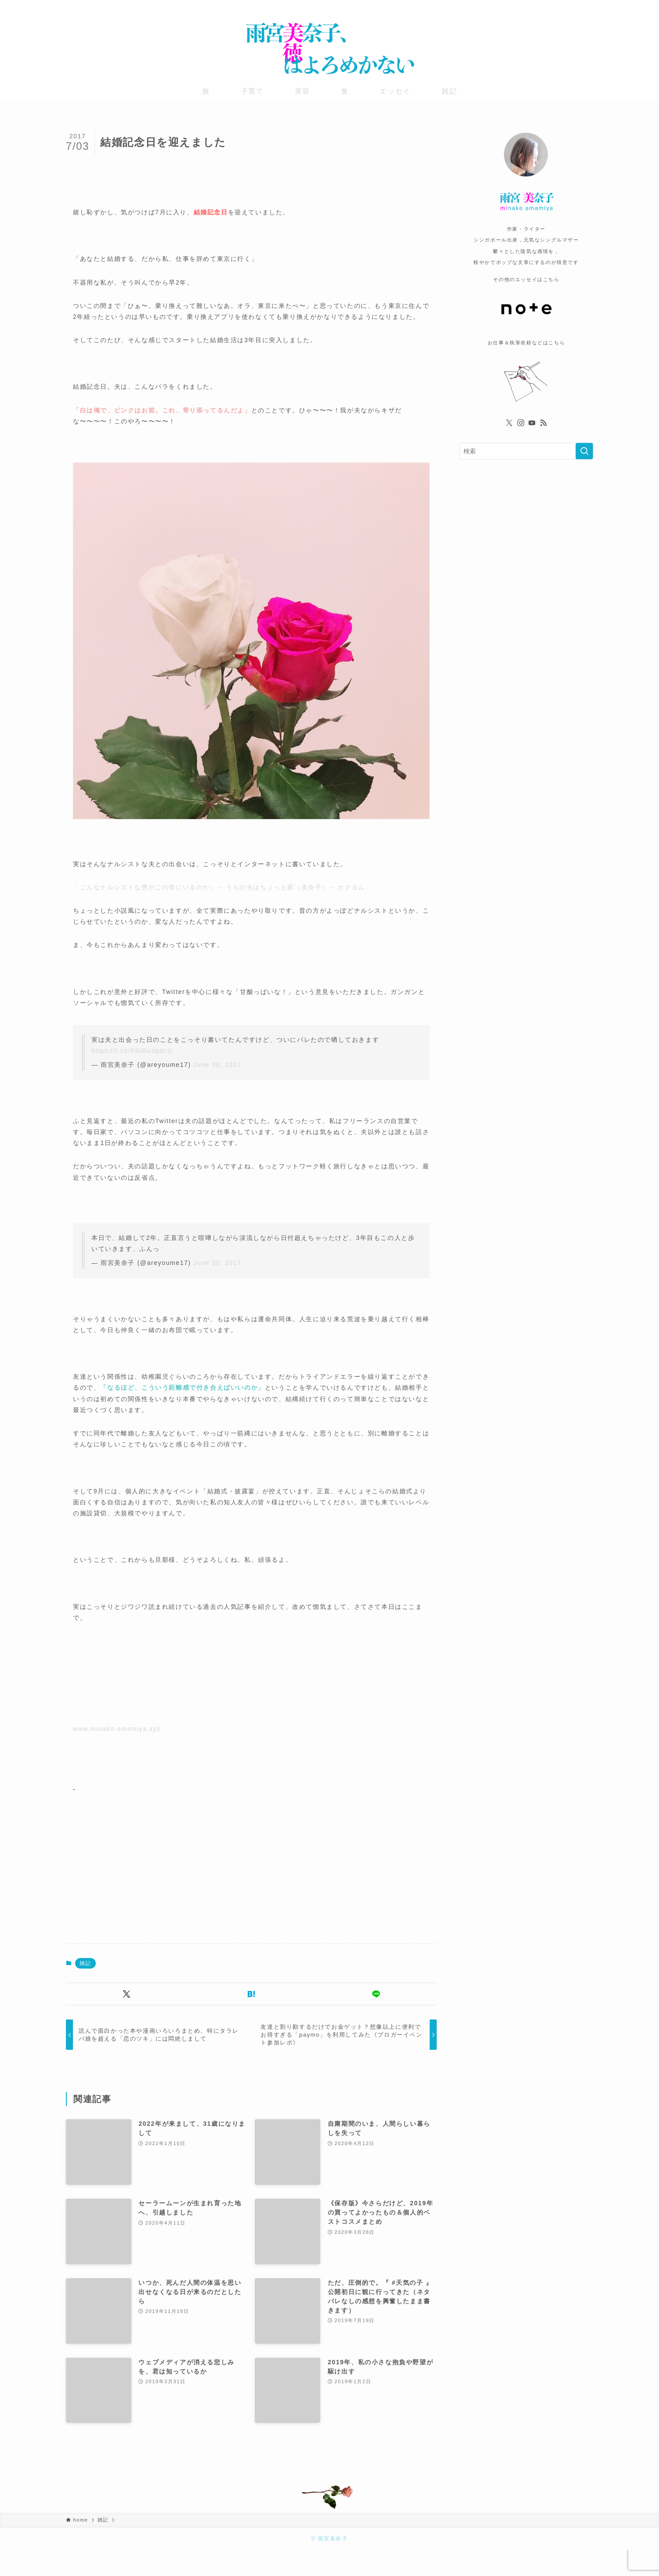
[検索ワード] (526, 451)
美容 (302, 91)
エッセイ (395, 91)
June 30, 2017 (217, 1064)
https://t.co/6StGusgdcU (132, 1050)
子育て (252, 91)
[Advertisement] (147, 1853)
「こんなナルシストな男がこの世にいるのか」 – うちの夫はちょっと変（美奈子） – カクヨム (219, 887)
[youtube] (576, 6)
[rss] (587, 6)
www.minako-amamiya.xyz (117, 1728)
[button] (126, 1994)
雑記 (449, 91)
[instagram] (564, 6)
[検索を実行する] (584, 451)
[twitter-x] (553, 6)
